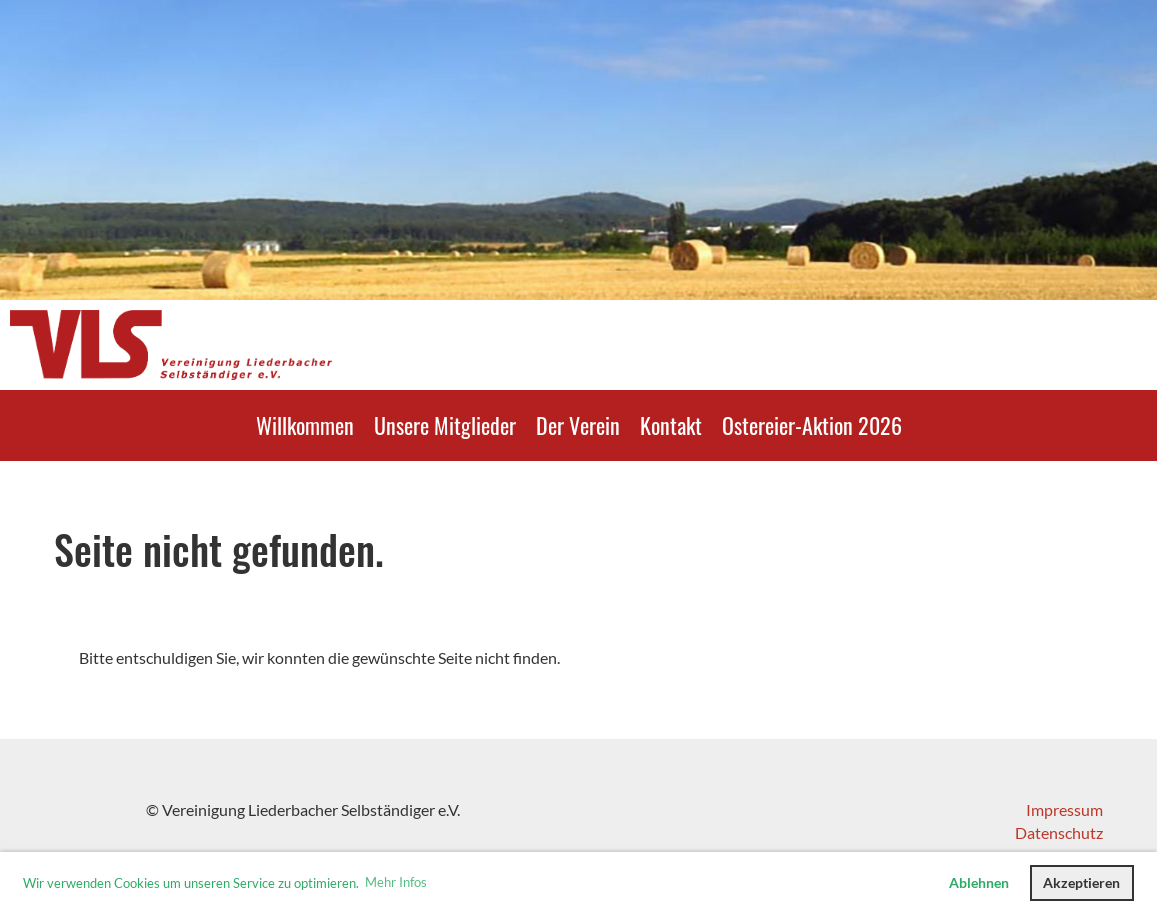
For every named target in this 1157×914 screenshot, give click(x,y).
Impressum (1064, 809)
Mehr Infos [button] (396, 882)
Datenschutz (1059, 832)
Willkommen (305, 425)
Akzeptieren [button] (1081, 882)
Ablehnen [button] (979, 882)
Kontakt (671, 425)
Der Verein (578, 425)
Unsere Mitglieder (445, 425)
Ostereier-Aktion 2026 (812, 425)
